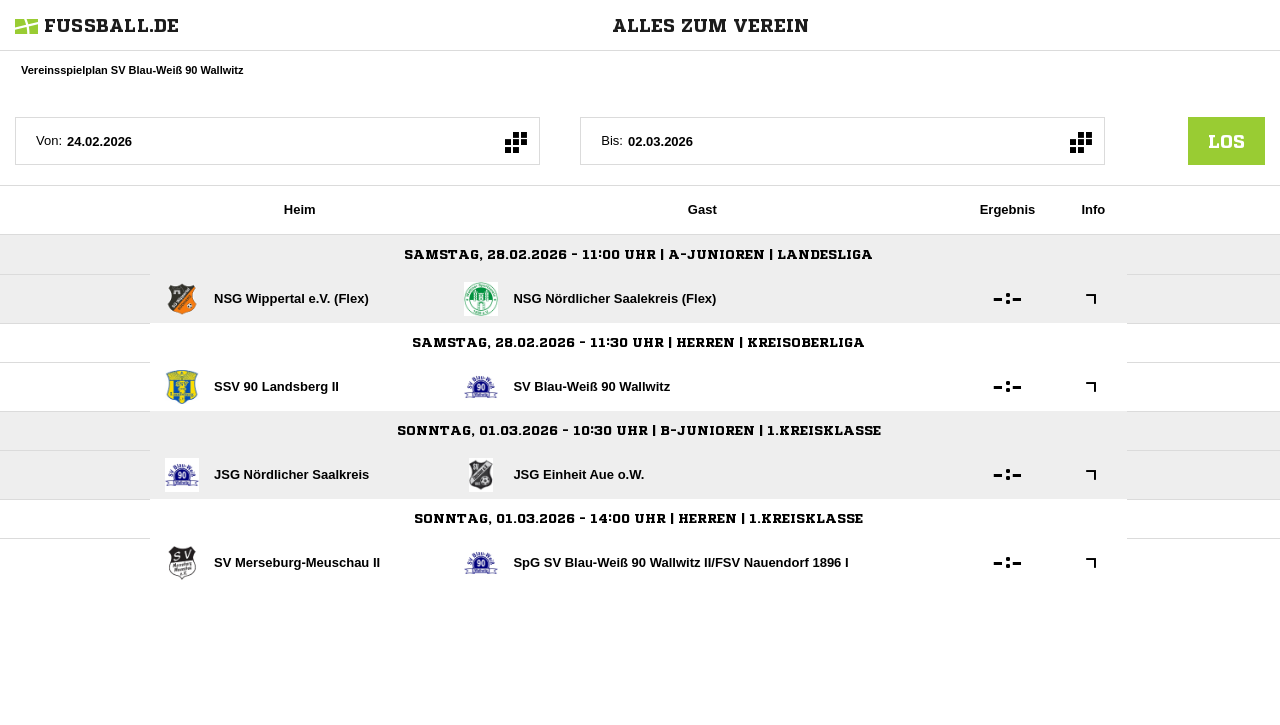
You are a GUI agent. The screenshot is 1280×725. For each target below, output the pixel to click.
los (1226, 141)
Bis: (612, 140)
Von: (49, 140)
